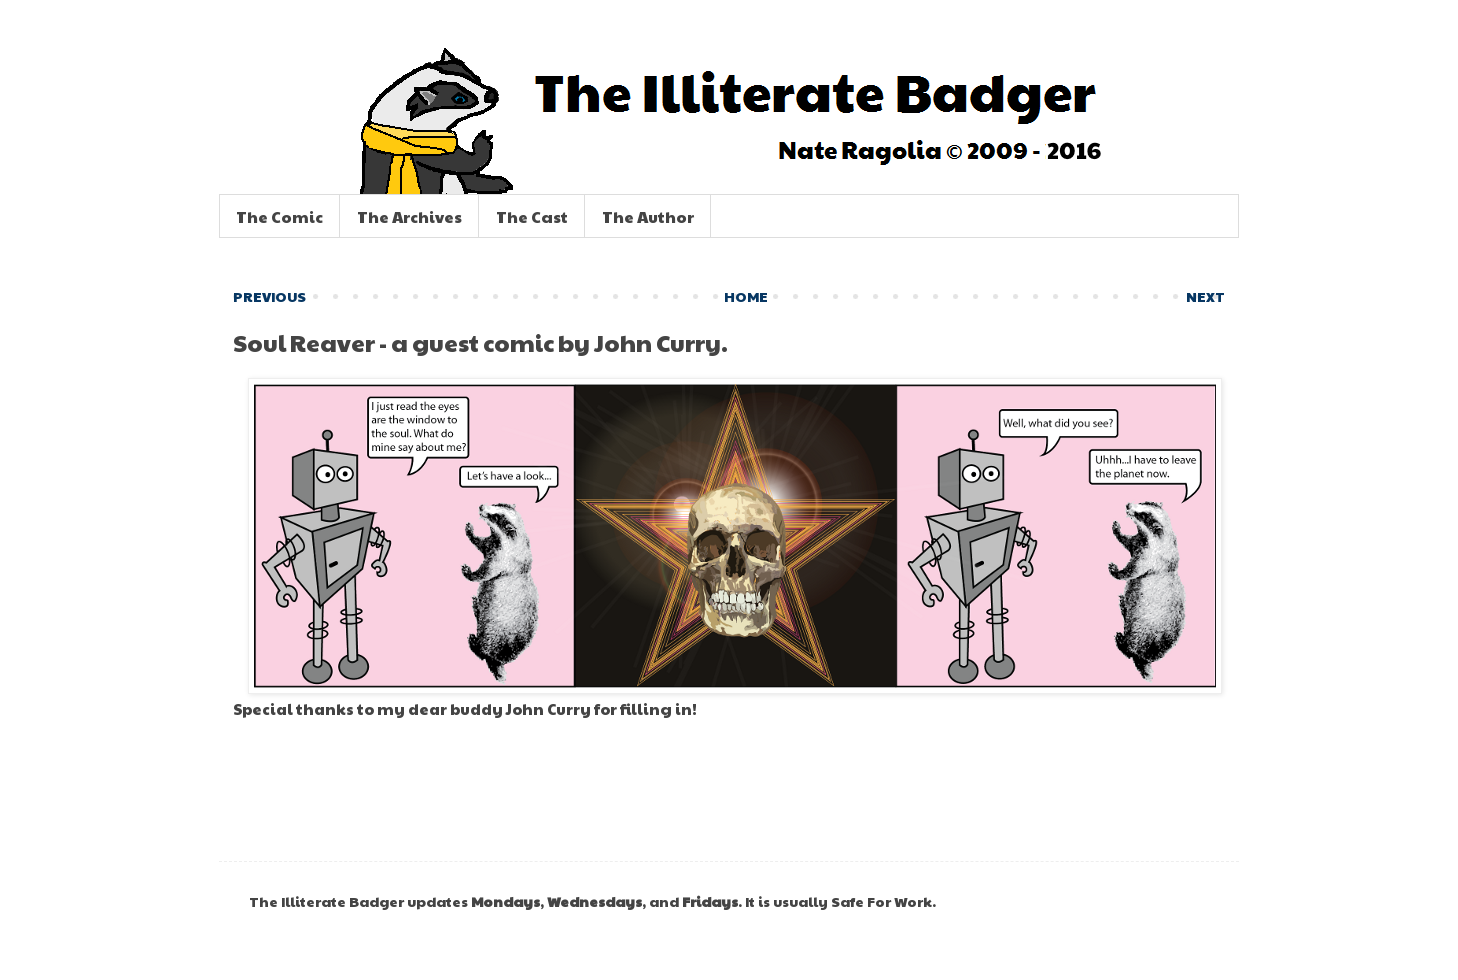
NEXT (1205, 296)
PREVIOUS (269, 296)
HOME (746, 296)
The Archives (409, 216)
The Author (648, 216)
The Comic (279, 216)
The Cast (532, 216)
